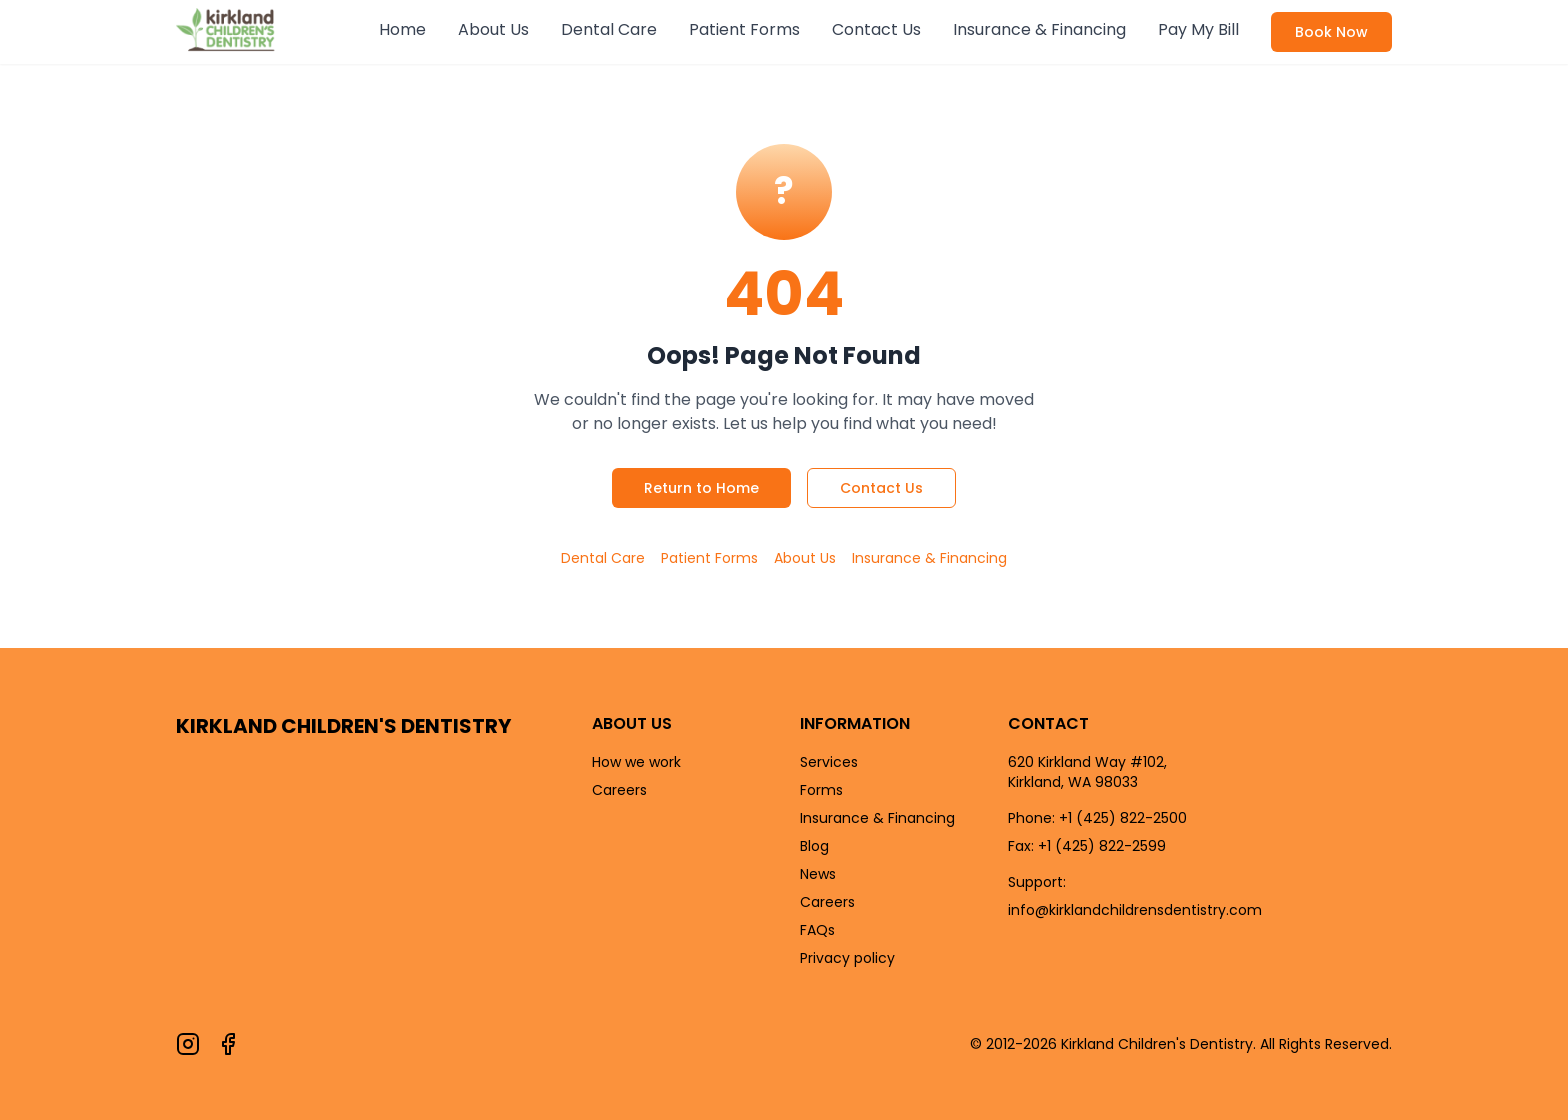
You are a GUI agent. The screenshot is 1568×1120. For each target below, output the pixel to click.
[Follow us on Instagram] (188, 1044)
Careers (619, 790)
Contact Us (876, 29)
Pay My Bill (1198, 29)
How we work (636, 762)
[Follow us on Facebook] (228, 1044)
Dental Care (609, 29)
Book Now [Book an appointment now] (1331, 32)
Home (402, 29)
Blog (814, 846)
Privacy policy (847, 958)
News (818, 874)
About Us (493, 29)
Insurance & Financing (1039, 29)
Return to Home (701, 488)
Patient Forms (744, 29)
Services (829, 762)
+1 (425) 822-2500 (1123, 818)
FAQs (817, 930)
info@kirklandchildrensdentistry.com (1135, 910)
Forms (821, 790)
